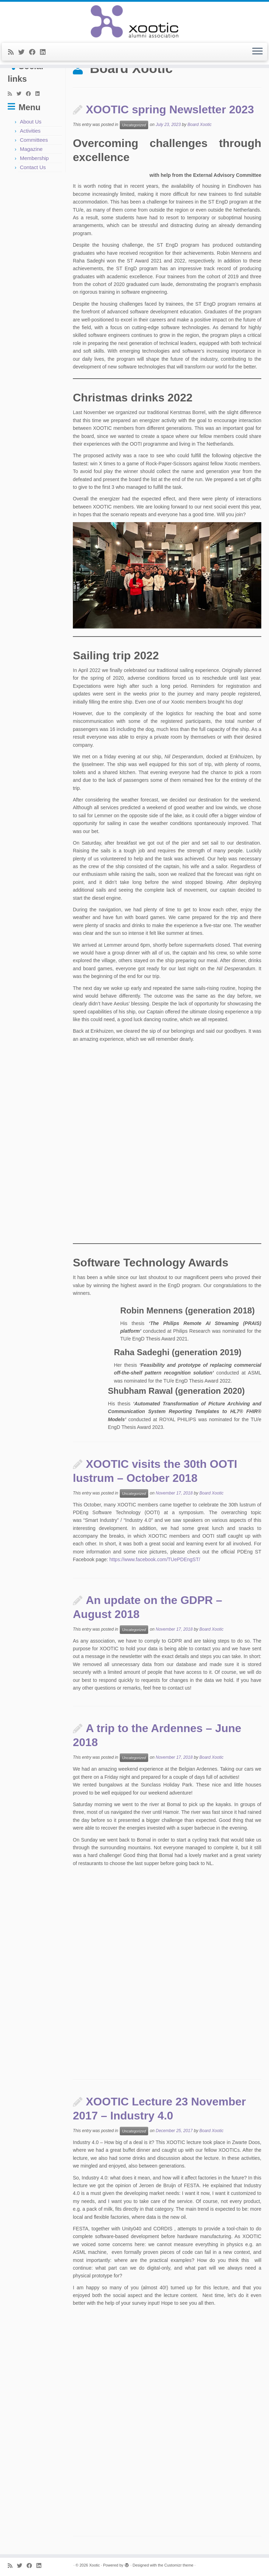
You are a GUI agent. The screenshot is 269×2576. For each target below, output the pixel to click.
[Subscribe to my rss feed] (13, 52)
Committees (34, 140)
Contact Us (33, 167)
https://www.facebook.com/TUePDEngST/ (154, 1559)
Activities (30, 131)
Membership (34, 158)
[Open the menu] (257, 52)
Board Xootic (199, 124)
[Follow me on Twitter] (23, 52)
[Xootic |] (134, 21)
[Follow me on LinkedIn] (45, 52)
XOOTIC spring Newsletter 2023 (170, 109)
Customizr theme (178, 2565)
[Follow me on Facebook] (34, 52)
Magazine (31, 149)
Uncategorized (134, 125)
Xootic (94, 2565)
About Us (31, 122)
